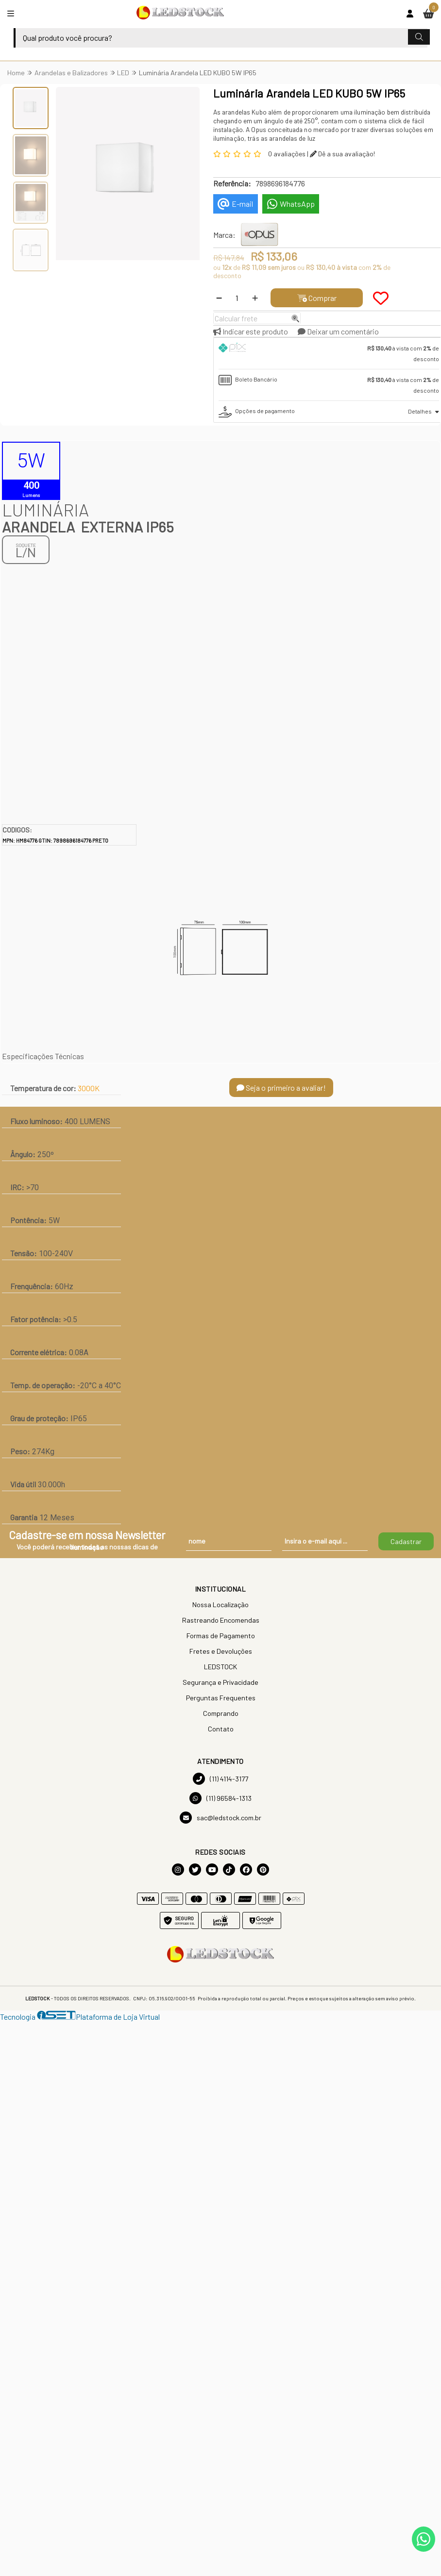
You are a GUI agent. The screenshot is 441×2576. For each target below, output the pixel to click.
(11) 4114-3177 (220, 1779)
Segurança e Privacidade (220, 1682)
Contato (221, 1729)
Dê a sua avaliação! (342, 154)
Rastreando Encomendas (220, 1620)
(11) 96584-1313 (220, 1798)
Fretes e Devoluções (220, 1651)
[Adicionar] (255, 298)
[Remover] (219, 298)
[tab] (329, 353)
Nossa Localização (220, 1604)
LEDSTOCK (220, 1666)
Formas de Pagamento (221, 1635)
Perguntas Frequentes (220, 1698)
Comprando (220, 1713)
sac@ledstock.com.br (220, 1818)
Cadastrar (406, 1541)
